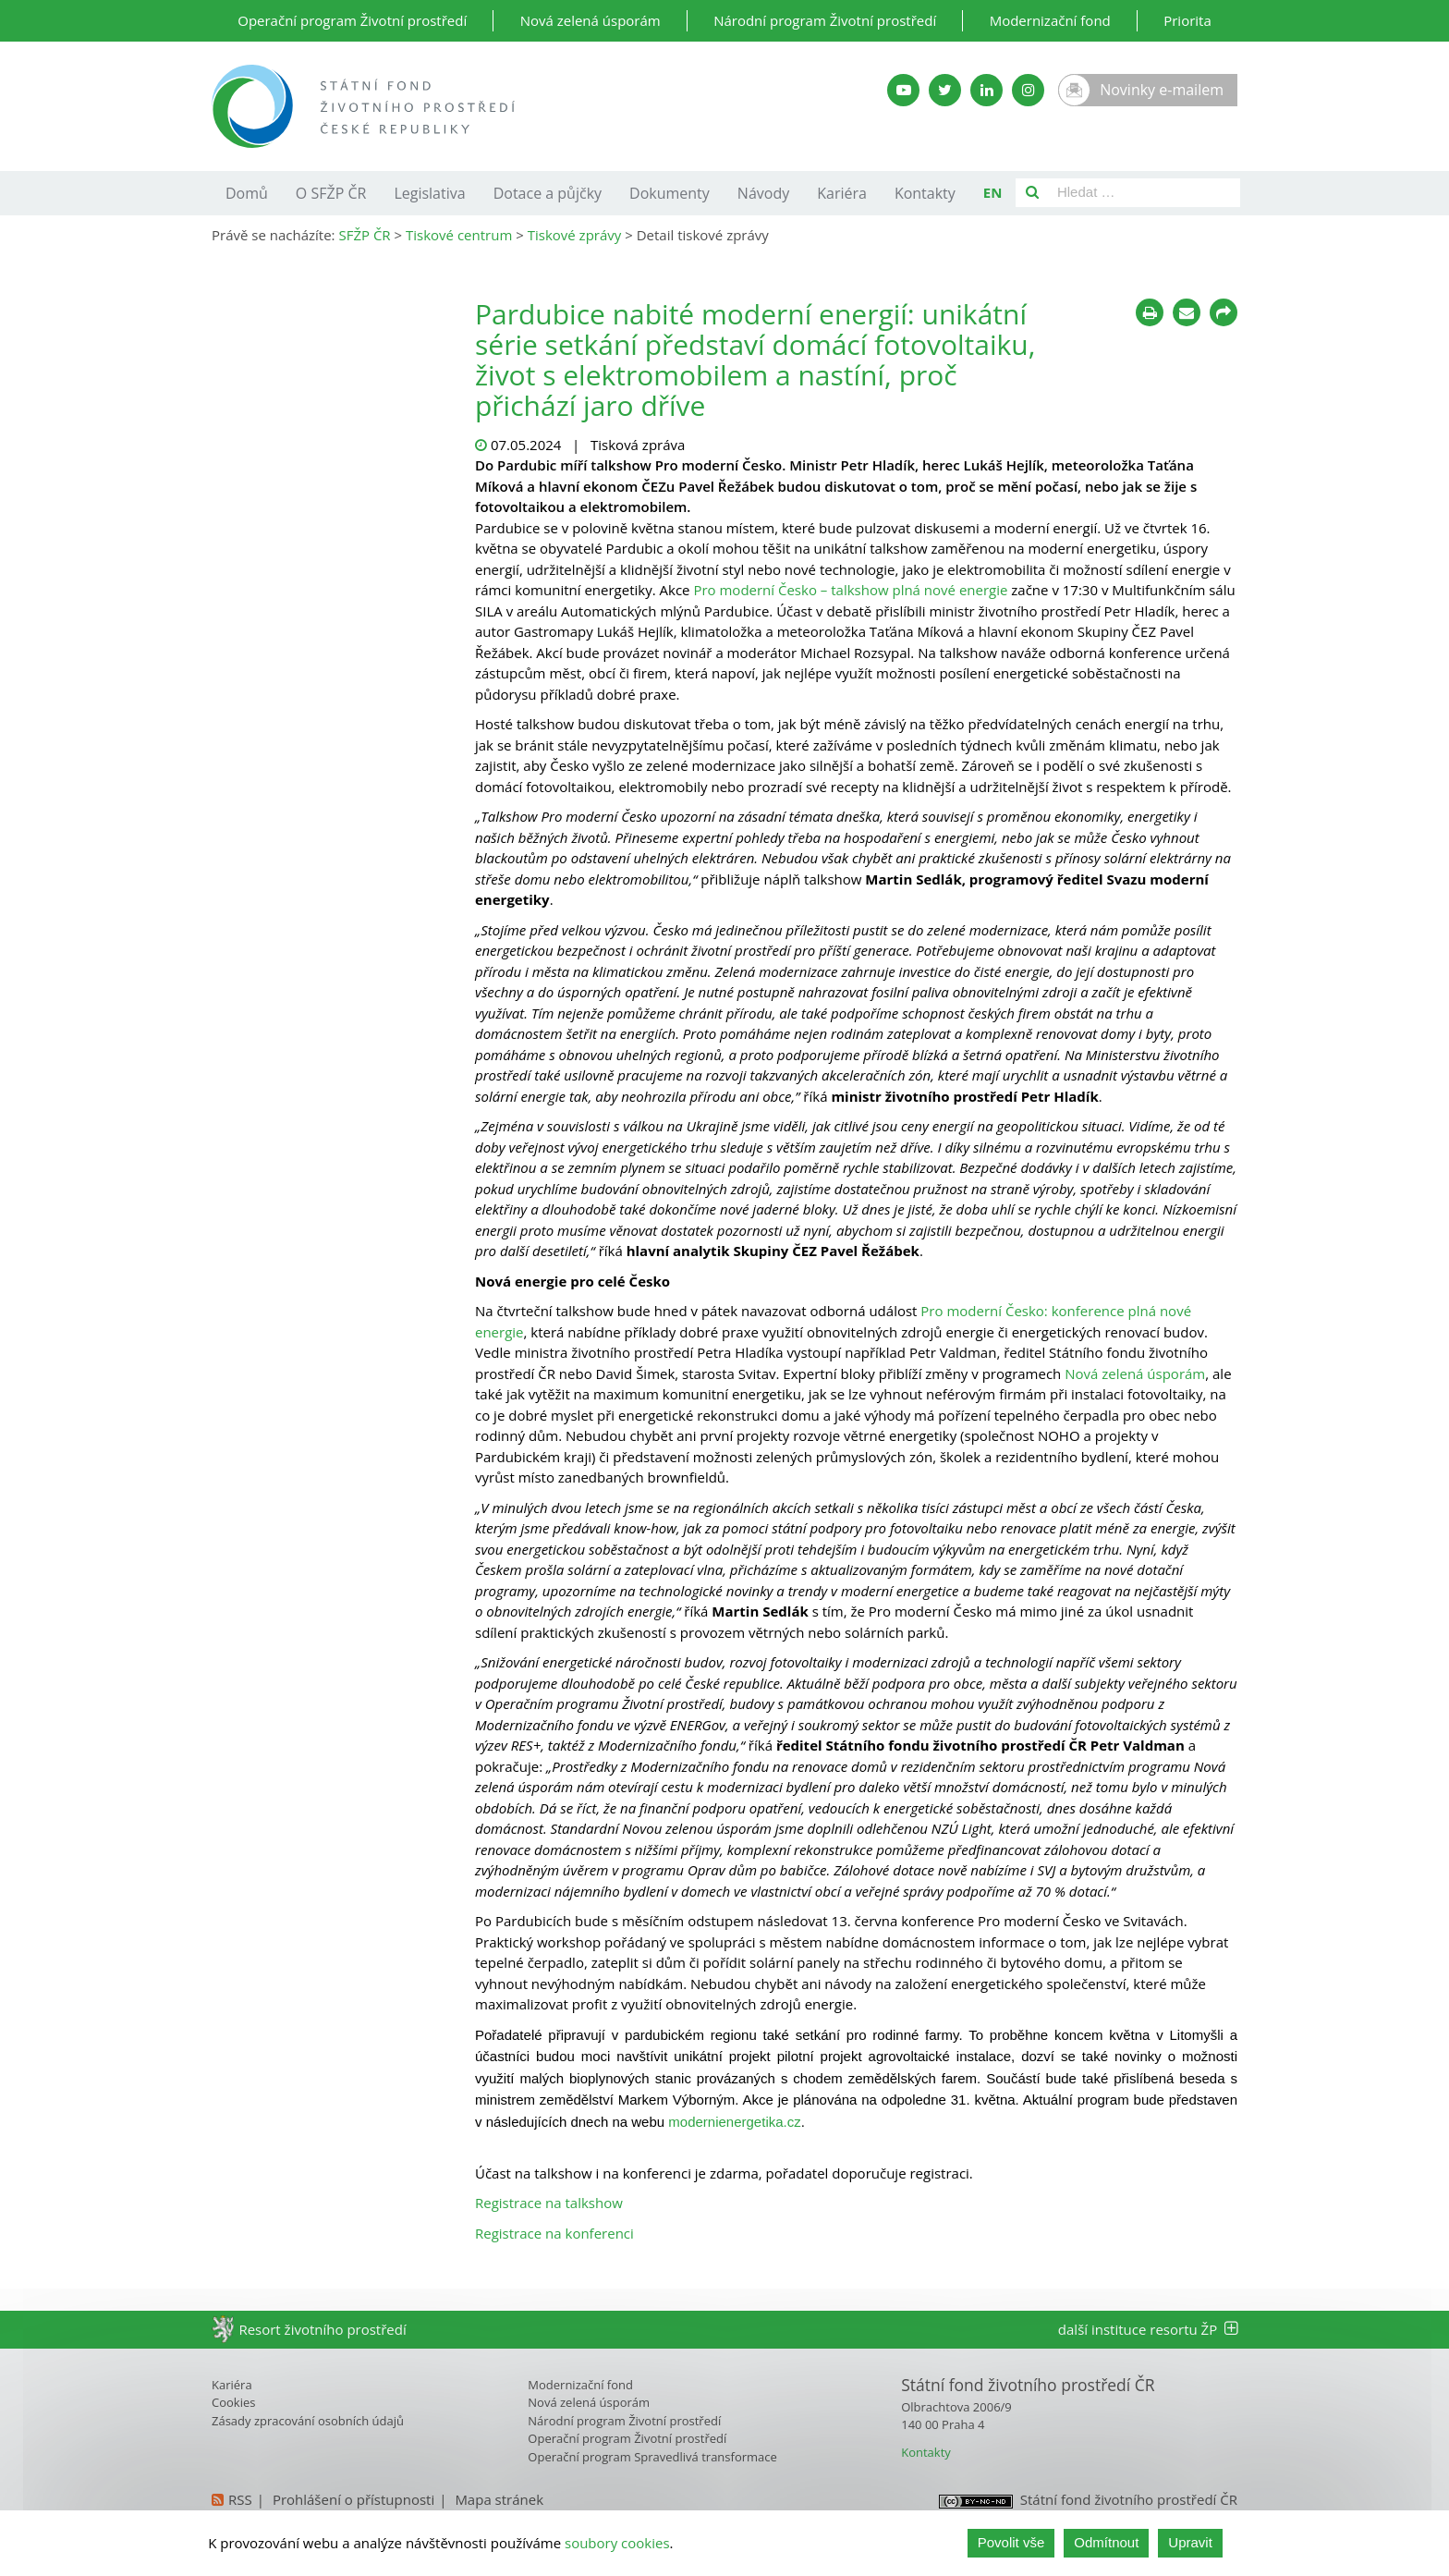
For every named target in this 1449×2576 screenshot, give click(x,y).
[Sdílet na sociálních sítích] (1223, 312)
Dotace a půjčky (547, 193)
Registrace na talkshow (549, 2202)
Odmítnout (1106, 2542)
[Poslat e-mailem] (1186, 312)
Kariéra (842, 193)
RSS (240, 2499)
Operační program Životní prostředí (352, 20)
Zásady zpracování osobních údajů (308, 2420)
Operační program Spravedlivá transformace (652, 2456)
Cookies (233, 2402)
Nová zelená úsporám (590, 20)
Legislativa (429, 193)
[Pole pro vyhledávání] (1144, 192)
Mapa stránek (499, 2499)
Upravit (1190, 2542)
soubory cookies (617, 2542)
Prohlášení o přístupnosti (353, 2499)
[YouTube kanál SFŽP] (903, 90)
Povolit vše (1011, 2542)
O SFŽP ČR (331, 193)
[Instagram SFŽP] (1028, 90)
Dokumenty (669, 193)
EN (993, 192)
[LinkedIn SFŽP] (986, 90)
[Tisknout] (1149, 312)
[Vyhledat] (1032, 192)
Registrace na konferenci (554, 2233)
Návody (763, 193)
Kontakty (925, 193)
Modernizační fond (1050, 20)
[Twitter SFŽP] (945, 90)
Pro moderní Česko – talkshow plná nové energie (850, 589)
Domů (246, 193)
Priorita (1187, 20)
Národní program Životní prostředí (824, 20)
